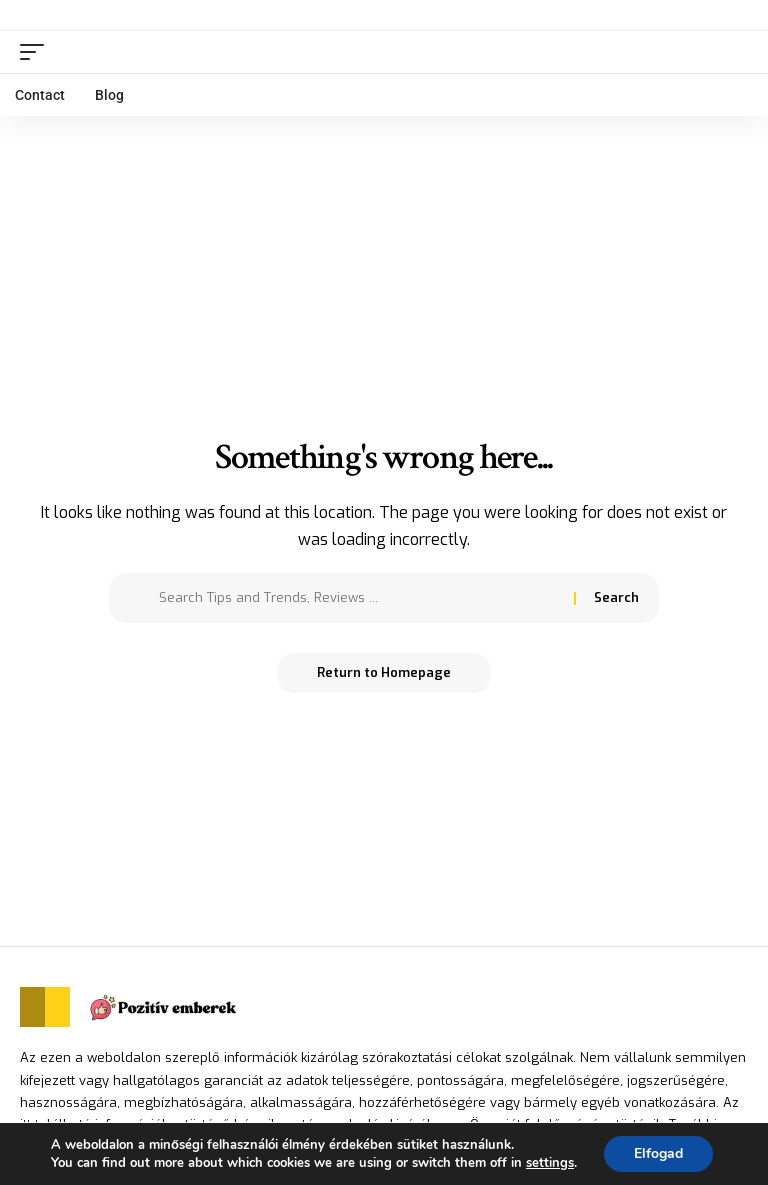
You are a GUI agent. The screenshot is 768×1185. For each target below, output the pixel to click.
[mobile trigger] (37, 52)
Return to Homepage (384, 672)
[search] (733, 52)
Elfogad (658, 1153)
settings (550, 1163)
